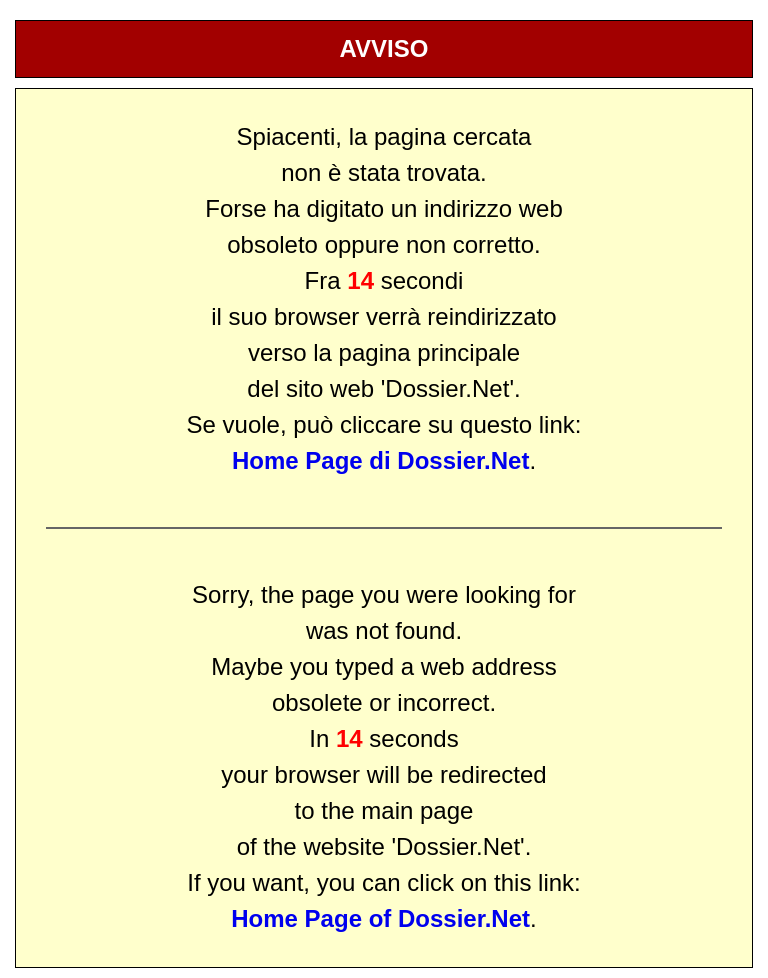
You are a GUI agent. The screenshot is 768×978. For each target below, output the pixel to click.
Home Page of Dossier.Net (380, 918)
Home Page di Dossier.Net (380, 460)
